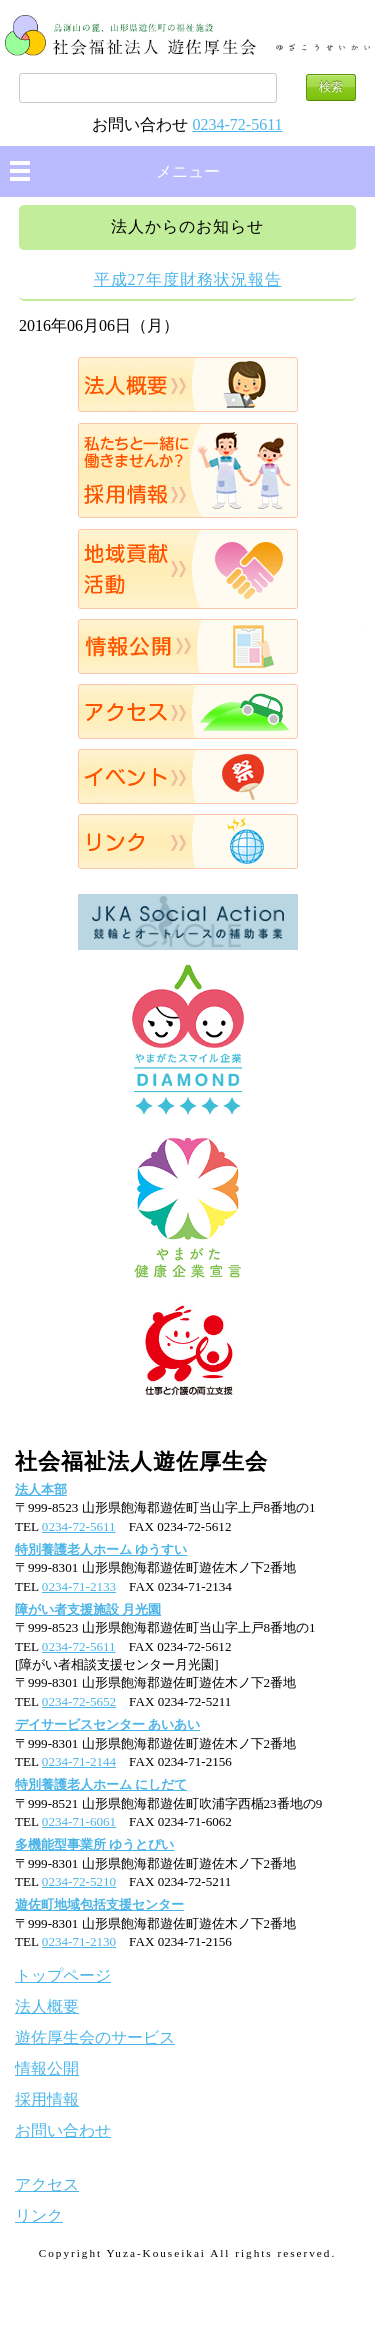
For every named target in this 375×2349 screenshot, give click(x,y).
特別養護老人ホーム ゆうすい (101, 1549)
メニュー (188, 171)
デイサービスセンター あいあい (107, 1724)
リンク (187, 841)
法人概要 (187, 384)
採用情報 (187, 470)
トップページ (63, 1975)
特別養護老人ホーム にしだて (101, 1784)
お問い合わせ (63, 2130)
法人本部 (41, 1489)
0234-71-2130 (79, 1941)
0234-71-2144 (79, 1761)
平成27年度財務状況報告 (188, 279)
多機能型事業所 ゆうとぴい (94, 1844)
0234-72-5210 (79, 1881)
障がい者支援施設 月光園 (88, 1609)
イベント (187, 776)
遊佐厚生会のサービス (95, 2037)
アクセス (187, 711)
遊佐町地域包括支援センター (99, 1904)
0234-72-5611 (237, 124)
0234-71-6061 (79, 1821)
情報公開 (187, 646)
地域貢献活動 (187, 569)
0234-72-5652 (79, 1701)
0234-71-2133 (79, 1586)
